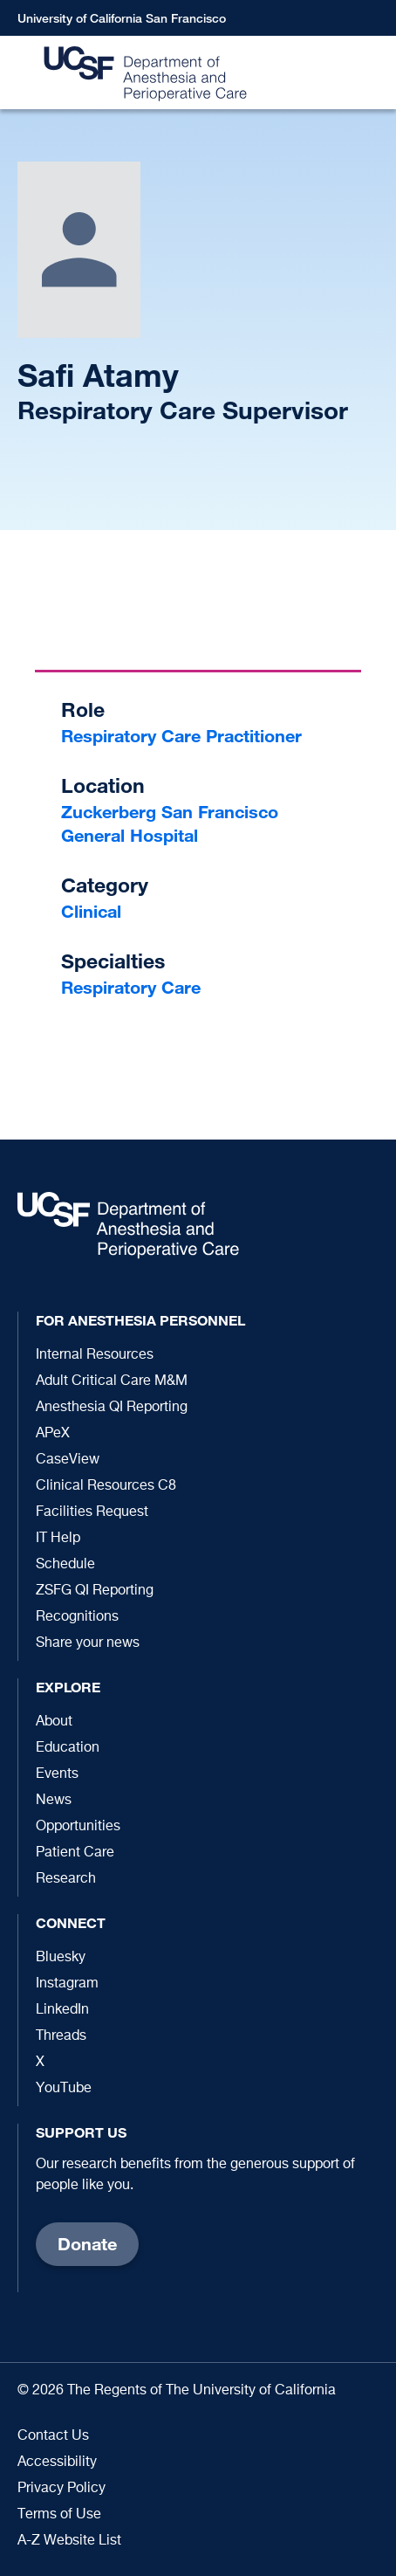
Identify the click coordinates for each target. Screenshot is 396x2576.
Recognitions (77, 1617)
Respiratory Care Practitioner (181, 736)
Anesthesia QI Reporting (112, 1408)
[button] (374, 73)
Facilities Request (92, 1512)
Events (57, 1774)
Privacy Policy (61, 2489)
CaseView (67, 1460)
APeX (53, 1434)
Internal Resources (95, 1355)
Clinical (91, 911)
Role (83, 709)
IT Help (58, 1539)
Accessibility (57, 2462)
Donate (87, 2244)
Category (104, 885)
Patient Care (75, 1853)
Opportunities (78, 1827)
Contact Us (53, 2436)
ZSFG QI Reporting (95, 1591)
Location (103, 785)
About (54, 1722)
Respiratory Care (131, 987)
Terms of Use (59, 2515)
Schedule (65, 1565)
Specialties (113, 961)
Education (67, 1748)
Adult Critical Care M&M (112, 1381)
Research (66, 1879)
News (54, 1801)
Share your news (88, 1643)
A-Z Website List (69, 2541)
